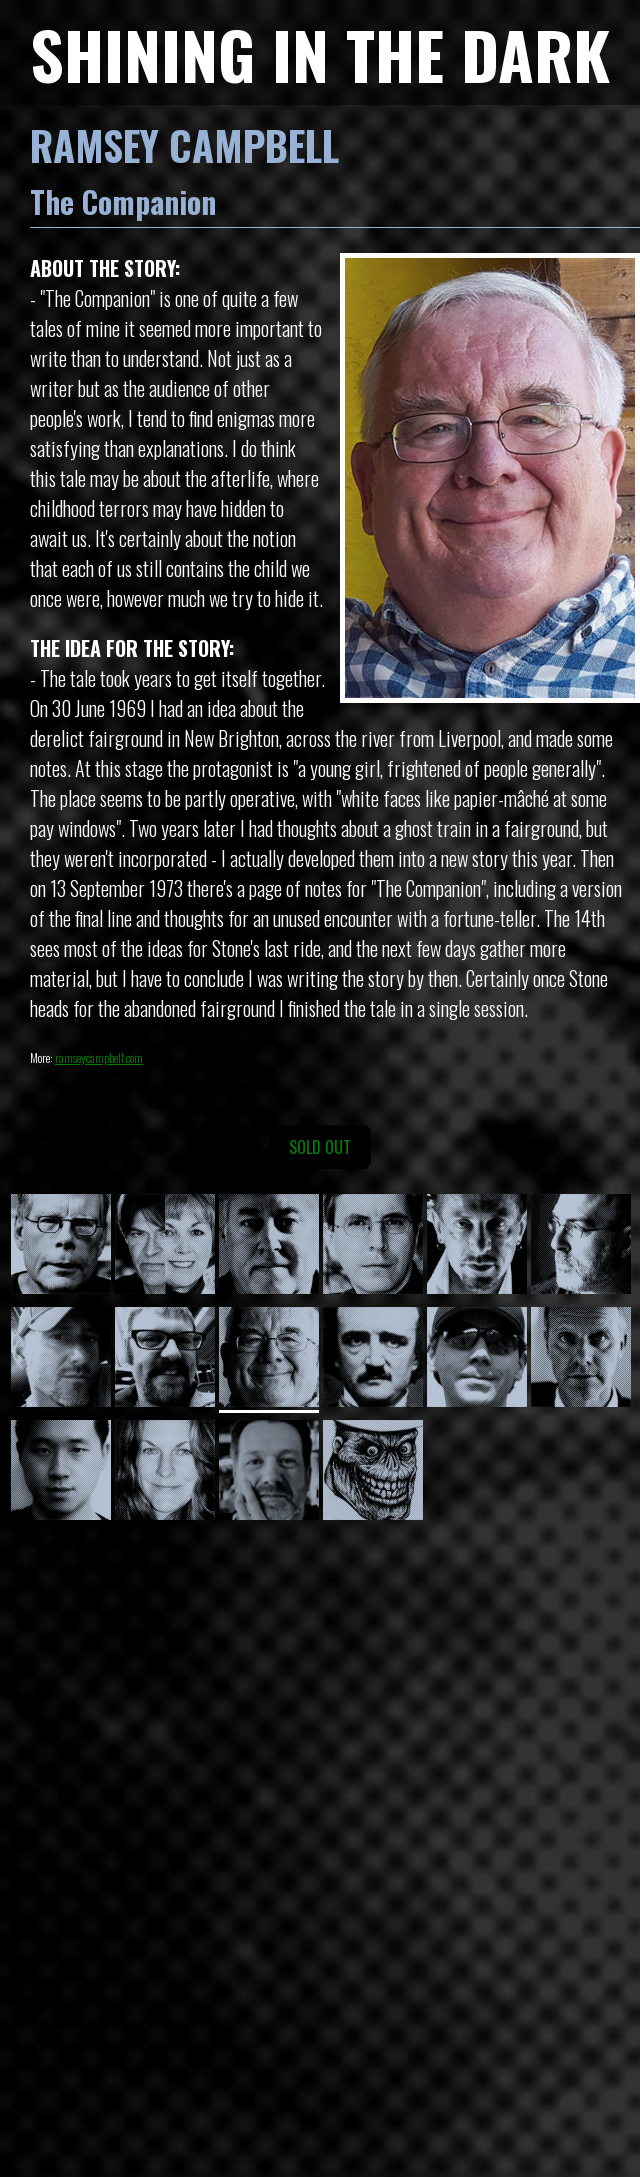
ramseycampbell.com (99, 1057)
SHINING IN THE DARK (320, 53)
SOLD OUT (320, 1147)
